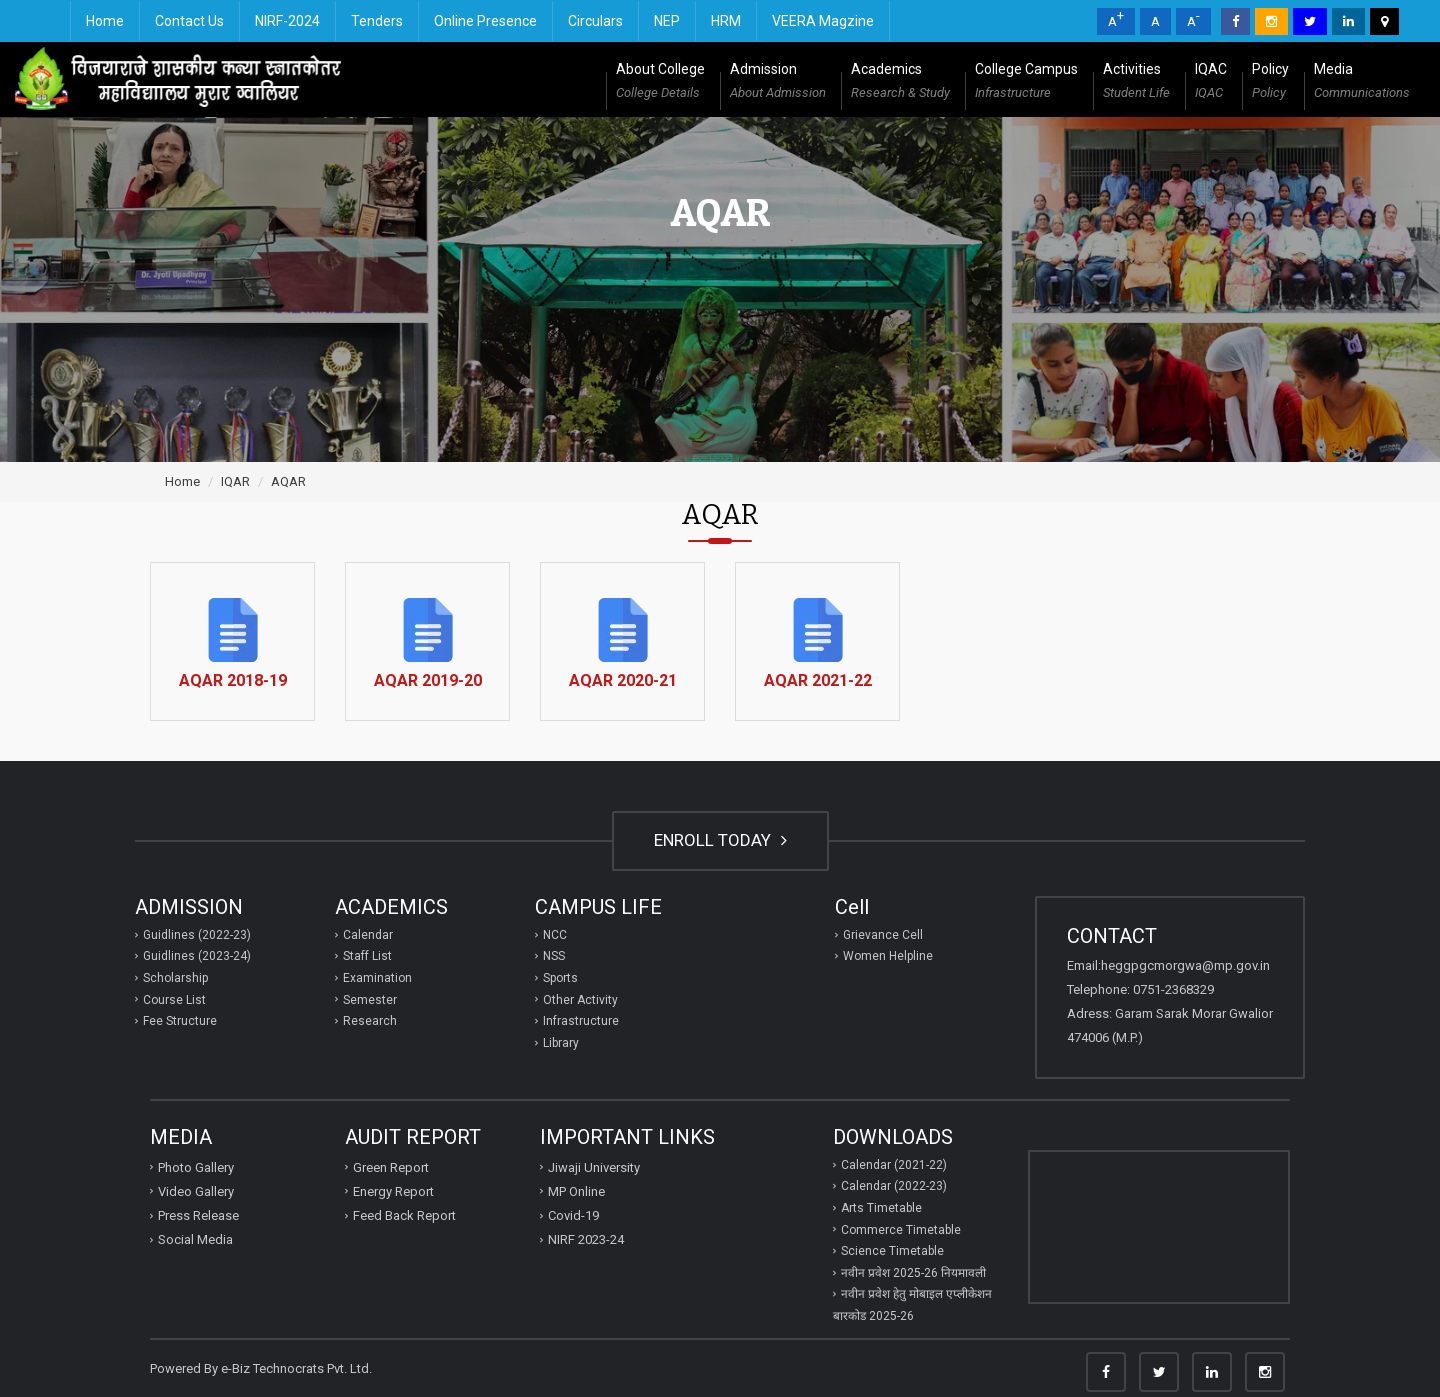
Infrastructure (581, 1021)
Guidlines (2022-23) (197, 935)
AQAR (288, 481)
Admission (778, 83)
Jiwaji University (594, 1167)
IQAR (235, 481)
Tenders (377, 21)
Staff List (367, 956)
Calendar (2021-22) (894, 1165)
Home (105, 21)
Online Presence (485, 21)
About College (660, 83)
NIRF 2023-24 (586, 1239)
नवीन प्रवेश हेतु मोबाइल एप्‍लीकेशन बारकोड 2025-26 (912, 1305)
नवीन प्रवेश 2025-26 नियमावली (913, 1273)
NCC (555, 935)
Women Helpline (888, 956)
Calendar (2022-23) (894, 1186)
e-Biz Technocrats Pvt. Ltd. (296, 1368)
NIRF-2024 (287, 21)
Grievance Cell (883, 935)
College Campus (1026, 83)
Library (561, 1043)
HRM (726, 21)
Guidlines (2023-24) (197, 956)
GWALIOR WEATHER (1159, 1227)
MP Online (576, 1191)
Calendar (368, 935)
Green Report (391, 1167)
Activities (1136, 83)
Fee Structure (180, 1021)
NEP (667, 21)
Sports (560, 978)
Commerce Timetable (901, 1230)
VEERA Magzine (823, 21)
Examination (377, 978)
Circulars (595, 21)
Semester (370, 1000)
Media (1362, 83)
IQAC (1211, 83)
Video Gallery (196, 1191)
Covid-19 (573, 1215)
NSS (554, 956)
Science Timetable (892, 1251)
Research (370, 1021)
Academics (900, 83)
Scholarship (175, 978)
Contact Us (189, 21)
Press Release (198, 1215)
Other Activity (580, 1000)
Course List (174, 1000)
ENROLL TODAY (720, 840)
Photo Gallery (196, 1167)
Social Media (195, 1239)
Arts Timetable (881, 1208)
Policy (1270, 83)
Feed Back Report (404, 1215)
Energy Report (393, 1191)
